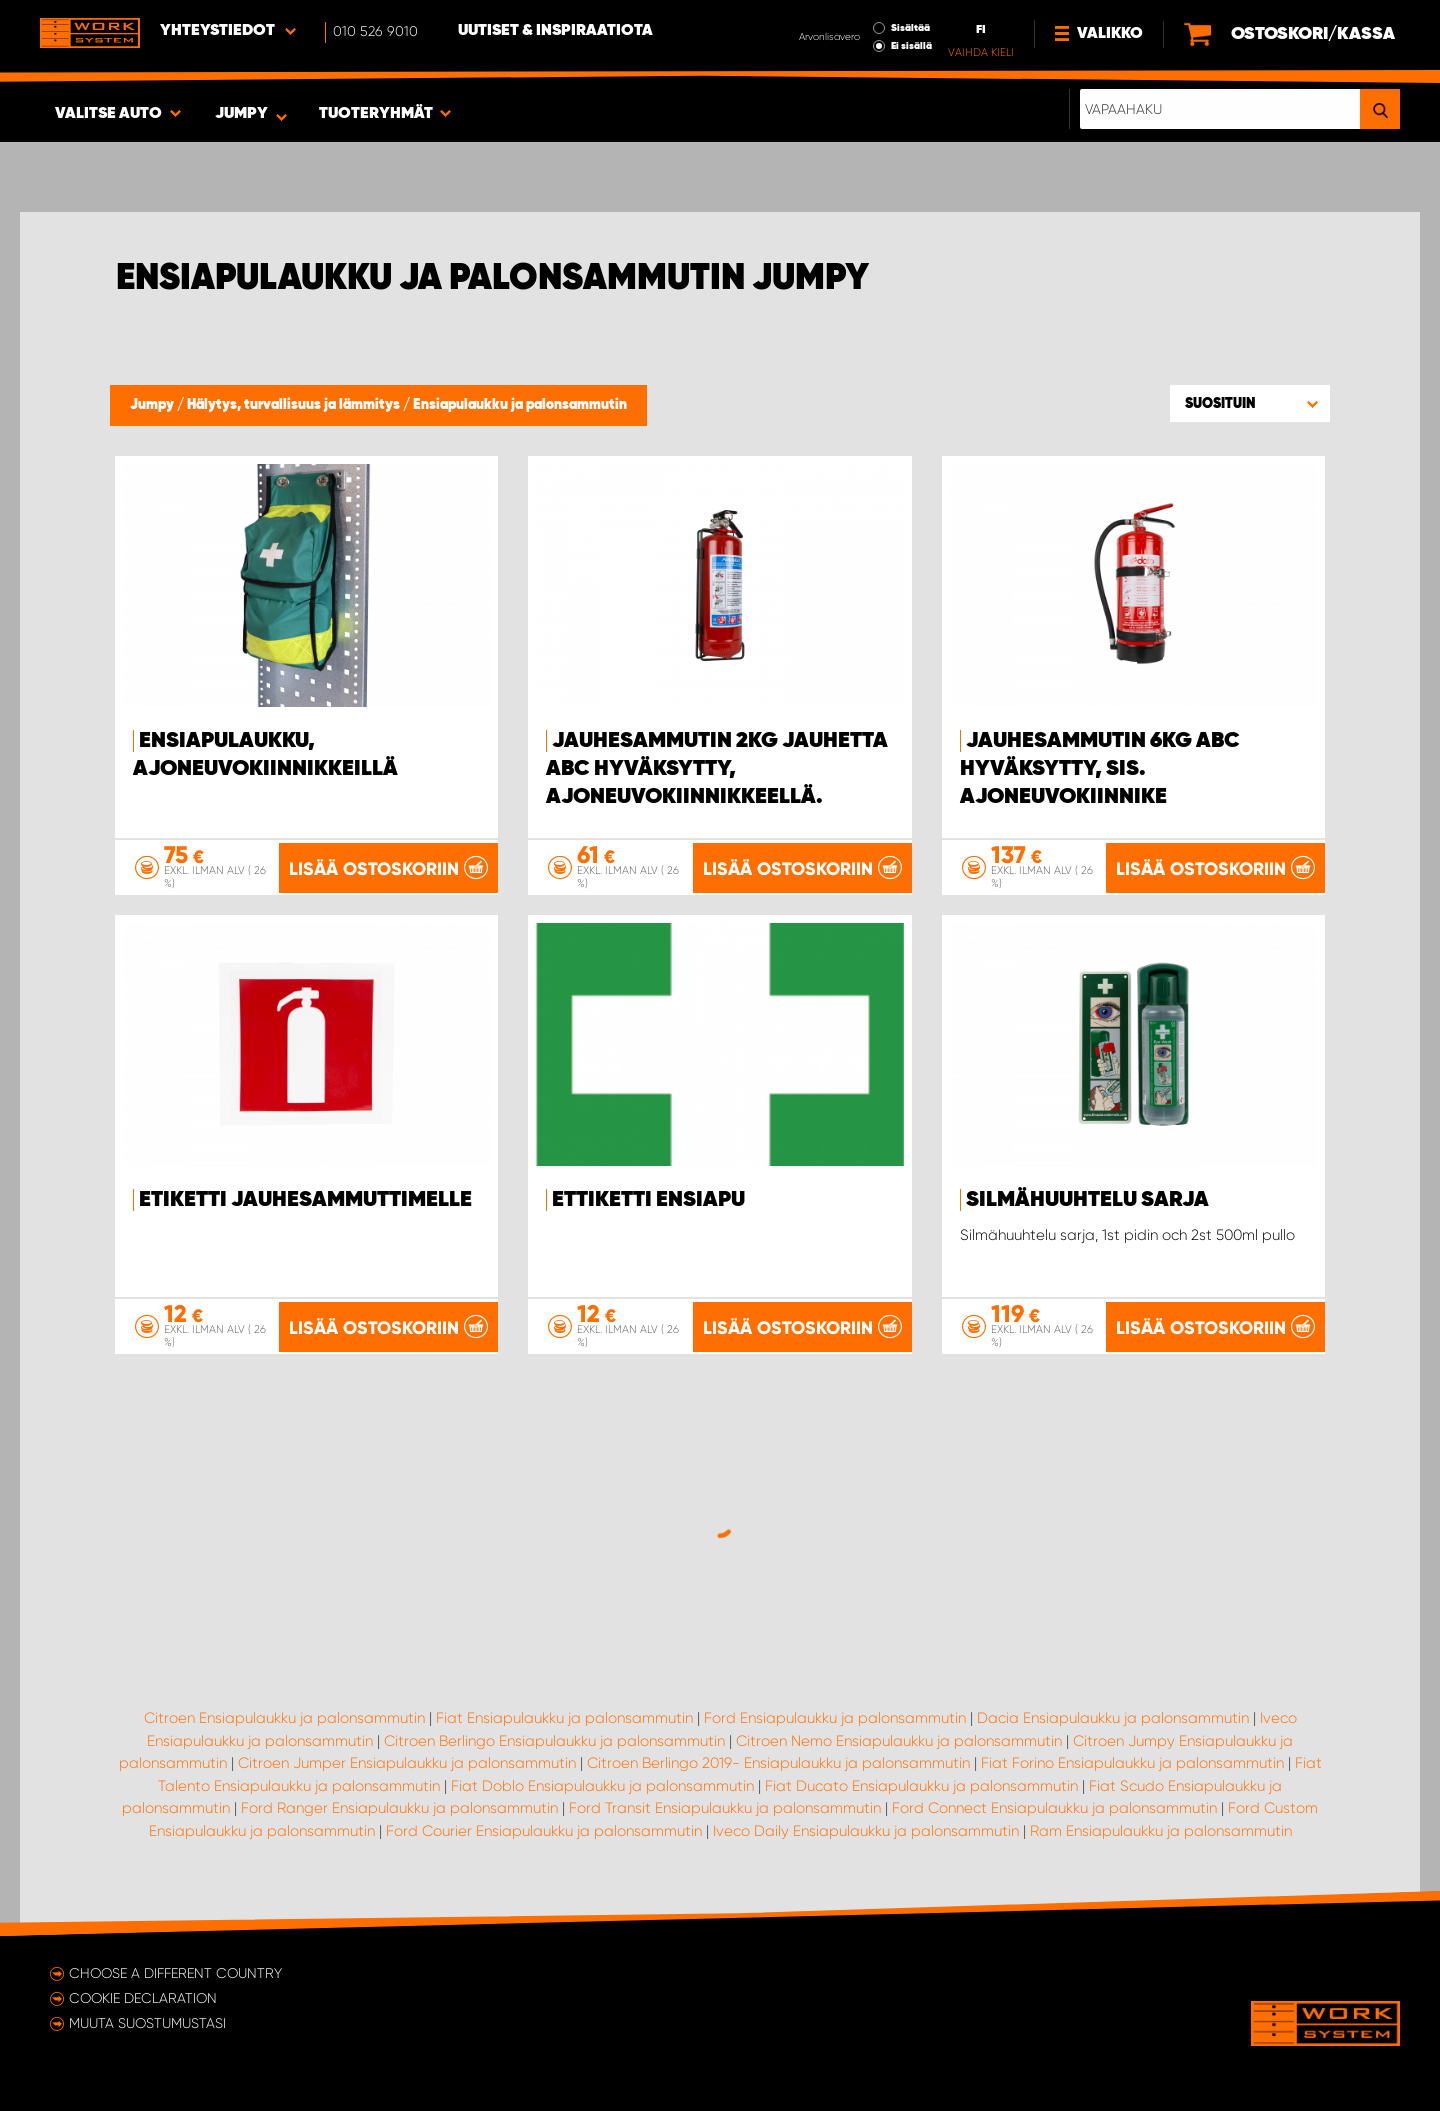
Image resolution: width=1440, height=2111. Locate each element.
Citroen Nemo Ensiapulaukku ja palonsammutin (899, 1741)
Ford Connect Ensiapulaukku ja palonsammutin (1054, 1808)
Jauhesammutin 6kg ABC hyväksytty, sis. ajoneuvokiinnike (1100, 769)
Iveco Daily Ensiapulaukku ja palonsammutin (866, 1831)
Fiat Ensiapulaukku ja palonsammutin (564, 1718)
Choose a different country (175, 1973)
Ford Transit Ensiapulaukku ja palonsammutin (725, 1808)
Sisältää (910, 28)
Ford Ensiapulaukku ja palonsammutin (835, 1718)
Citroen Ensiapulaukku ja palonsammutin (284, 1718)
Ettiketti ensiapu (648, 1200)
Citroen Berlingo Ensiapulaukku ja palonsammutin (554, 1741)
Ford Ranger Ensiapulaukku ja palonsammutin (399, 1808)
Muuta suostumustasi (147, 2023)
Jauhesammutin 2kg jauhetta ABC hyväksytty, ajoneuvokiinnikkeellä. (717, 769)
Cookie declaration (143, 1998)
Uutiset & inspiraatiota (555, 31)
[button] (1250, 403)
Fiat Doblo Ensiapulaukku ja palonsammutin (602, 1786)
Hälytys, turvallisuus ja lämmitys (295, 405)
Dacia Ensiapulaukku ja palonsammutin (1113, 1718)
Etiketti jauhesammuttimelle (305, 1200)
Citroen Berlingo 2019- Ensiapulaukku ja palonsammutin (778, 1763)
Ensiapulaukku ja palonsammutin (520, 405)
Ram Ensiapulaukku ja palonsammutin (1161, 1831)
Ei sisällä (911, 46)
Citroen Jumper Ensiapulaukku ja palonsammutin (407, 1763)
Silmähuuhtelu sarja (1087, 1200)
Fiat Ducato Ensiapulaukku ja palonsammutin (921, 1786)
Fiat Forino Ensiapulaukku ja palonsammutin (1132, 1763)
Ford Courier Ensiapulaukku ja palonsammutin (544, 1831)
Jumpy (153, 405)
